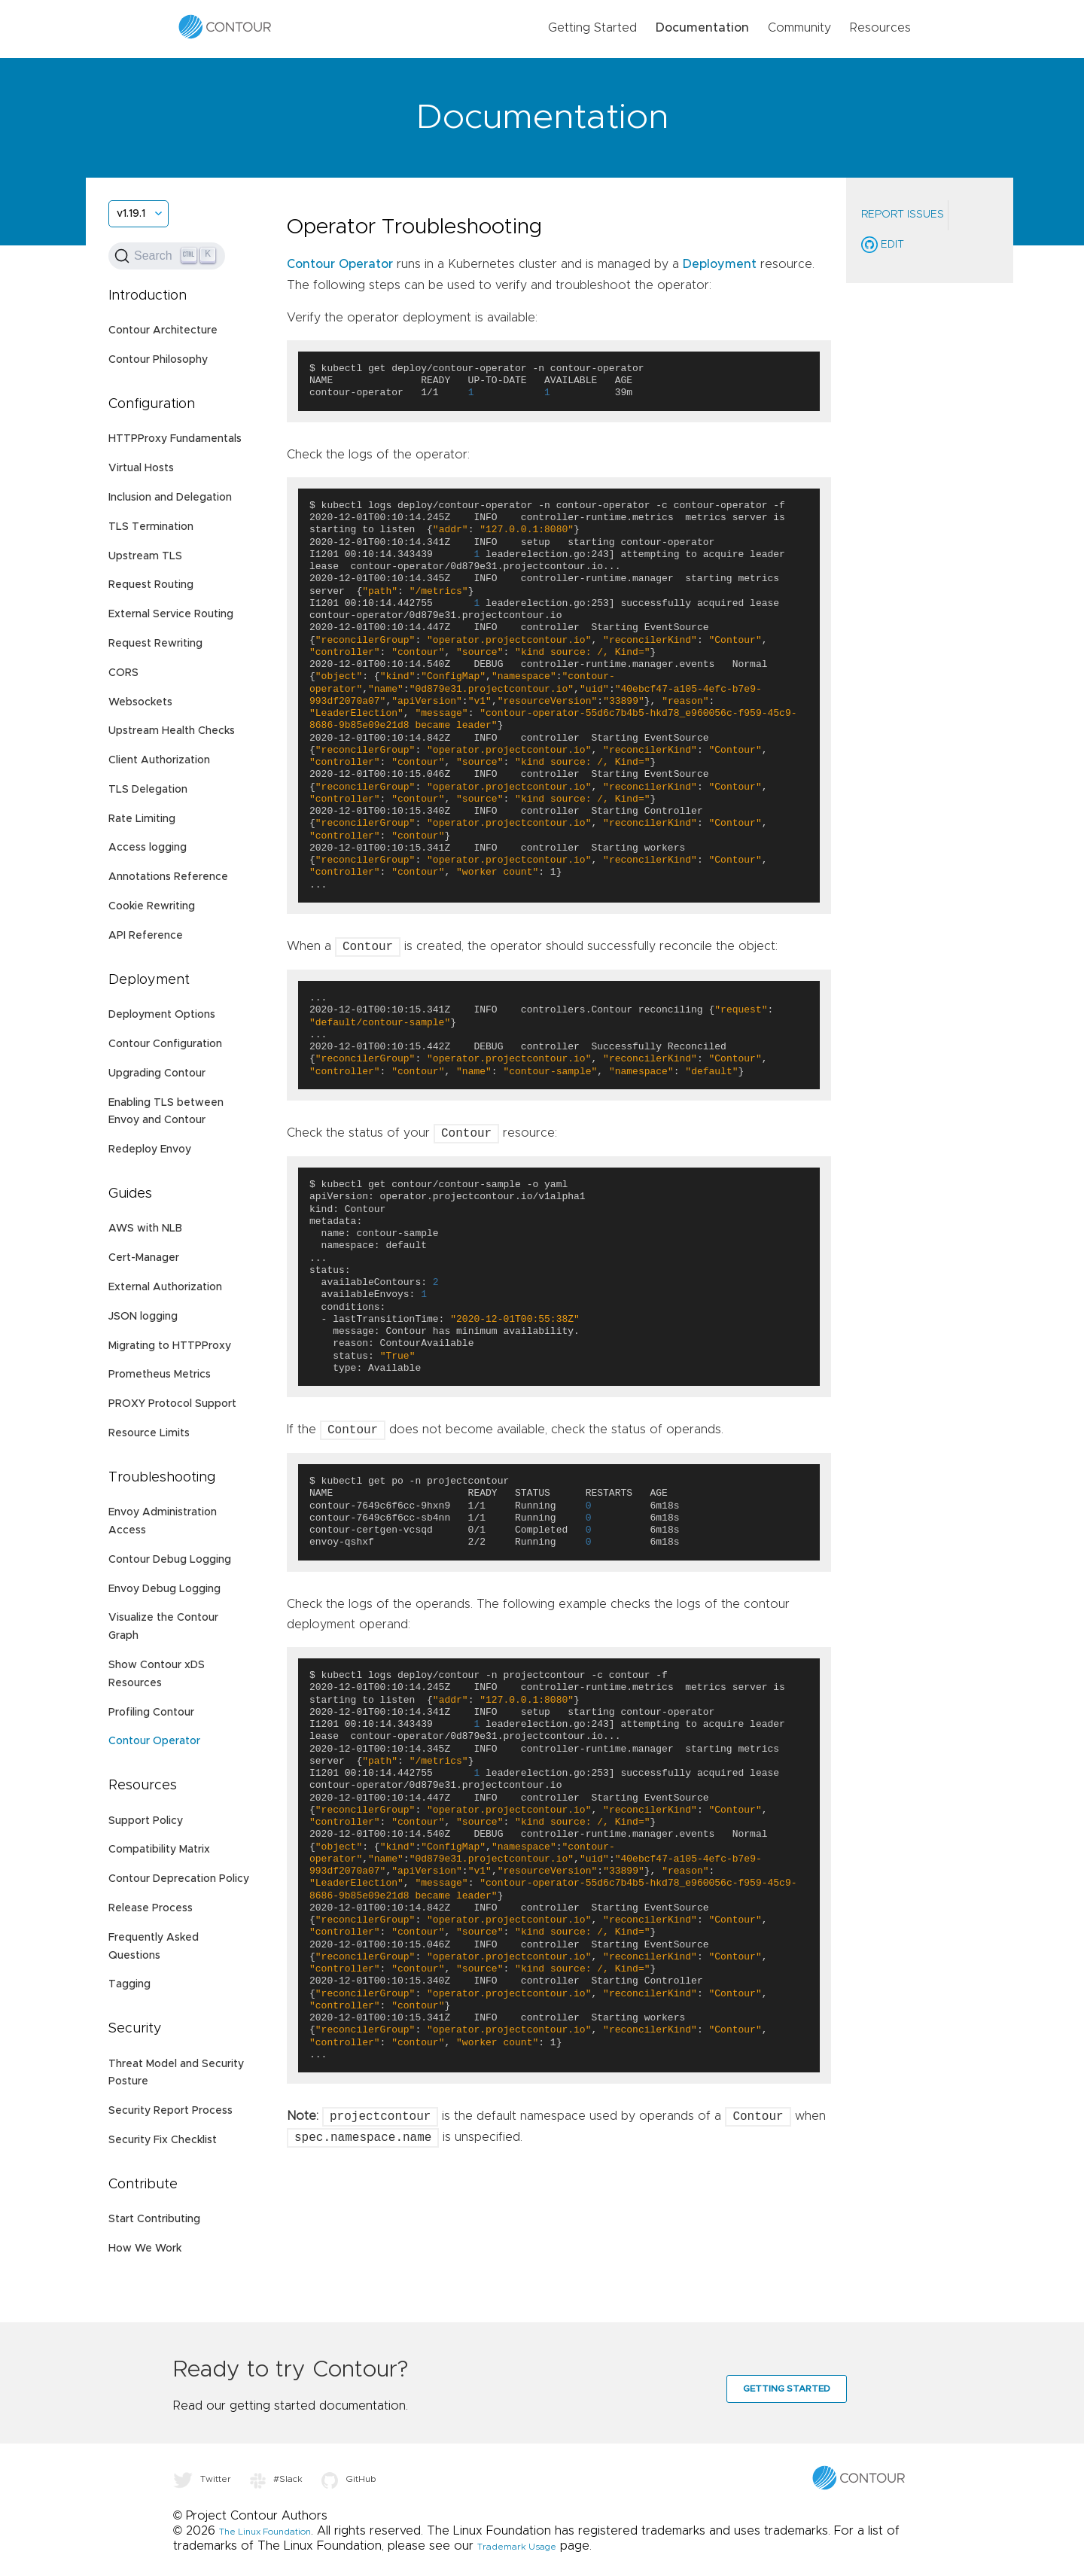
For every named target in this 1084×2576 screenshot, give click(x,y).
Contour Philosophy (158, 360)
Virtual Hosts (141, 468)
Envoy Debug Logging (164, 1589)
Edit (882, 244)
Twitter (202, 2478)
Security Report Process (170, 2111)
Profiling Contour (151, 1712)
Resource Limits (149, 1433)
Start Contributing (154, 2219)
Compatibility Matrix (159, 1849)
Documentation (702, 28)
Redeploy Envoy (149, 1149)
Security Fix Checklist (162, 2140)
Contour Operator (154, 1741)
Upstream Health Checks (171, 731)
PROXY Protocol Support (172, 1404)
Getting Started (592, 28)
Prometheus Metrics (159, 1374)
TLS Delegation (147, 789)
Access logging (147, 847)
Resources (880, 28)
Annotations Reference (168, 877)
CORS (123, 673)
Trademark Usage (516, 2546)
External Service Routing (170, 614)
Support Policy (145, 1821)
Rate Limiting (141, 819)
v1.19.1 (131, 214)
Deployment (720, 264)
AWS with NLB (145, 1228)
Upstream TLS (145, 556)
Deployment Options (161, 1014)
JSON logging (143, 1316)
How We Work (144, 2248)
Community (799, 28)
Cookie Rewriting (151, 906)
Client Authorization (159, 760)
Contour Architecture (163, 330)
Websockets (140, 702)
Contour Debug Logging (169, 1559)
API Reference (145, 935)
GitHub (348, 2478)
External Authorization (165, 1287)
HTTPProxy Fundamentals (175, 439)
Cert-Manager (143, 1258)
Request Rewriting (155, 643)
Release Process (150, 1908)
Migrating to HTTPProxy (169, 1346)
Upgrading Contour (157, 1073)
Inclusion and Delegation (170, 497)
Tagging (129, 1984)
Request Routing (150, 585)
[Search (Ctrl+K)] (166, 255)
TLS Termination (150, 527)
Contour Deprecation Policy (178, 1879)
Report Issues (902, 214)
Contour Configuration (165, 1044)
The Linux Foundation (265, 2531)
